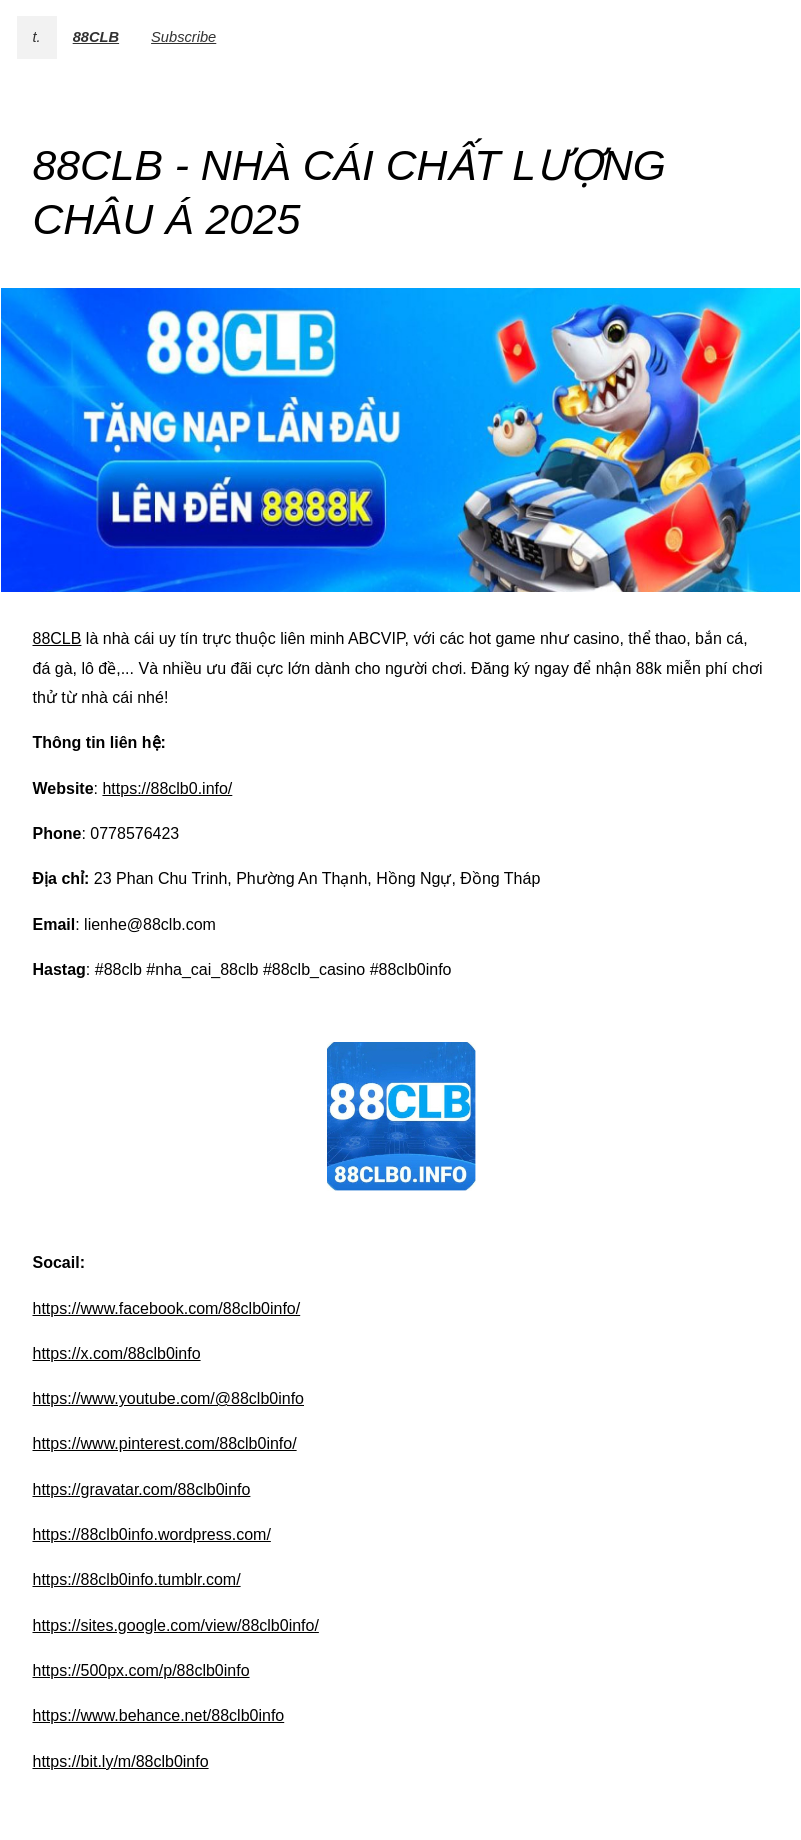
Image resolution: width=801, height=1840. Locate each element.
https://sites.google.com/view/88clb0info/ (176, 1625)
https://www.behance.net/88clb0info (159, 1715)
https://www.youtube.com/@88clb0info (169, 1398)
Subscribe (183, 37)
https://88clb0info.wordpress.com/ (152, 1534)
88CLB (96, 37)
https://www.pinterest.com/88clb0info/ (165, 1443)
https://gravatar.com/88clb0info (142, 1489)
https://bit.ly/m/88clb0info (121, 1761)
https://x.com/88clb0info (117, 1353)
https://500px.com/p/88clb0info (141, 1670)
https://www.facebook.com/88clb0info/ (167, 1308)
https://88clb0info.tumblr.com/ (137, 1579)
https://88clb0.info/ (167, 788)
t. (37, 37)
